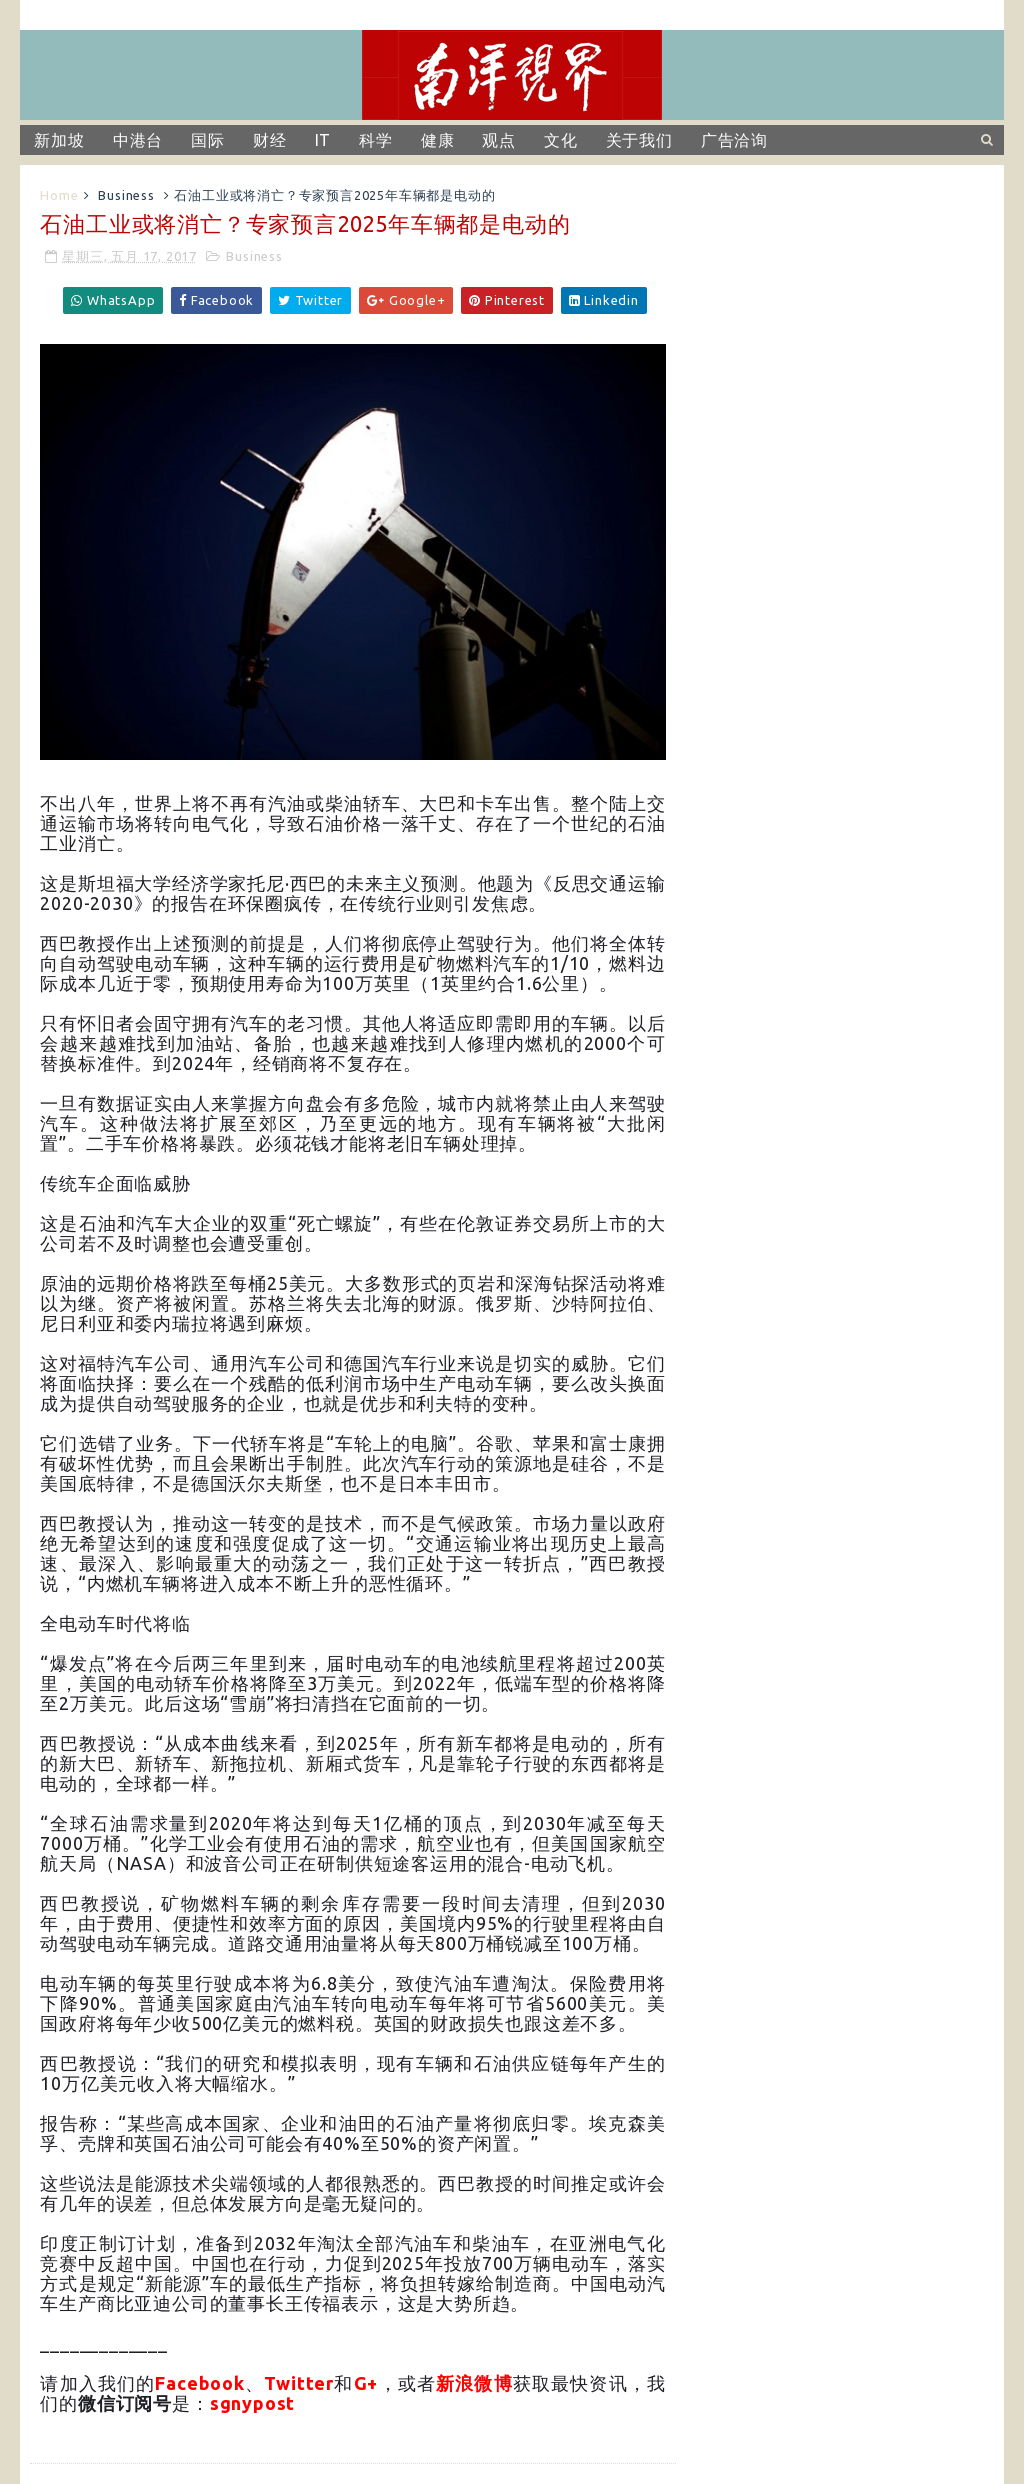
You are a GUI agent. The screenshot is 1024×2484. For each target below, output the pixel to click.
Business (126, 195)
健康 (438, 140)
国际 (208, 140)
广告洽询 (734, 140)
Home (59, 195)
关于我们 (639, 140)
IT (323, 140)
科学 (376, 140)
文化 (561, 140)
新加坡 (59, 140)
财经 (270, 140)
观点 (499, 140)
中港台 (138, 140)
